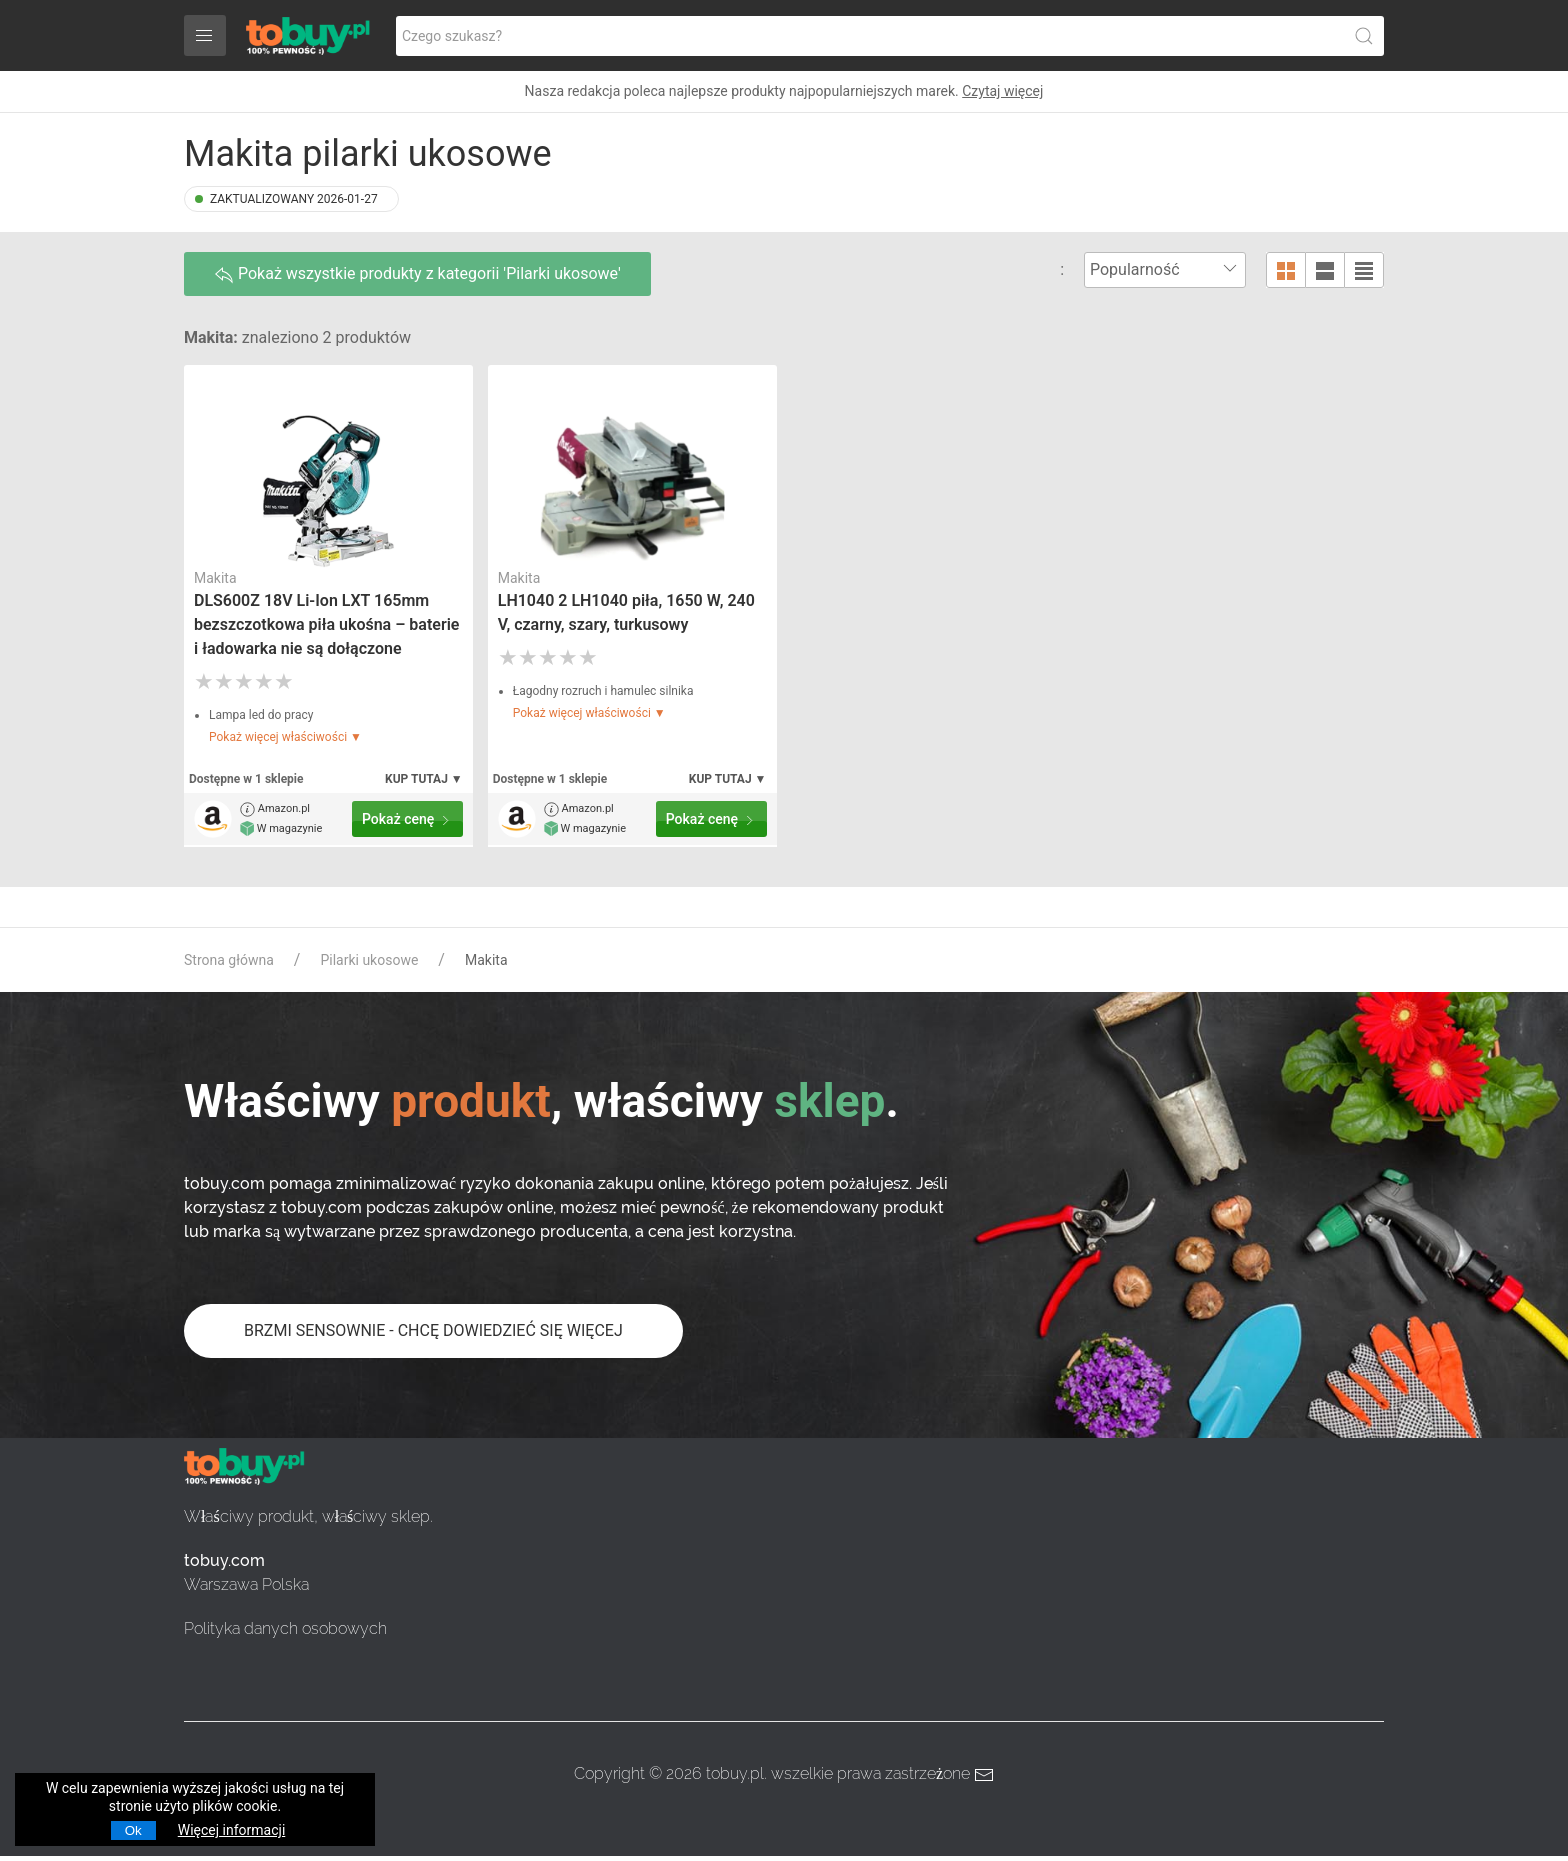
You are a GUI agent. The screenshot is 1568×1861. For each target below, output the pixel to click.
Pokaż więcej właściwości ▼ (285, 737)
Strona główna (229, 960)
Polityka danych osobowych (285, 1628)
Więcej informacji (232, 1830)
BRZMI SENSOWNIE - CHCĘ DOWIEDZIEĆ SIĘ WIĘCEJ (433, 1330)
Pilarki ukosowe (369, 960)
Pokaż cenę (407, 819)
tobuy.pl (735, 1773)
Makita (215, 578)
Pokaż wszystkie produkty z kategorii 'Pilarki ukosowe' (417, 274)
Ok (133, 1830)
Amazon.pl (275, 809)
